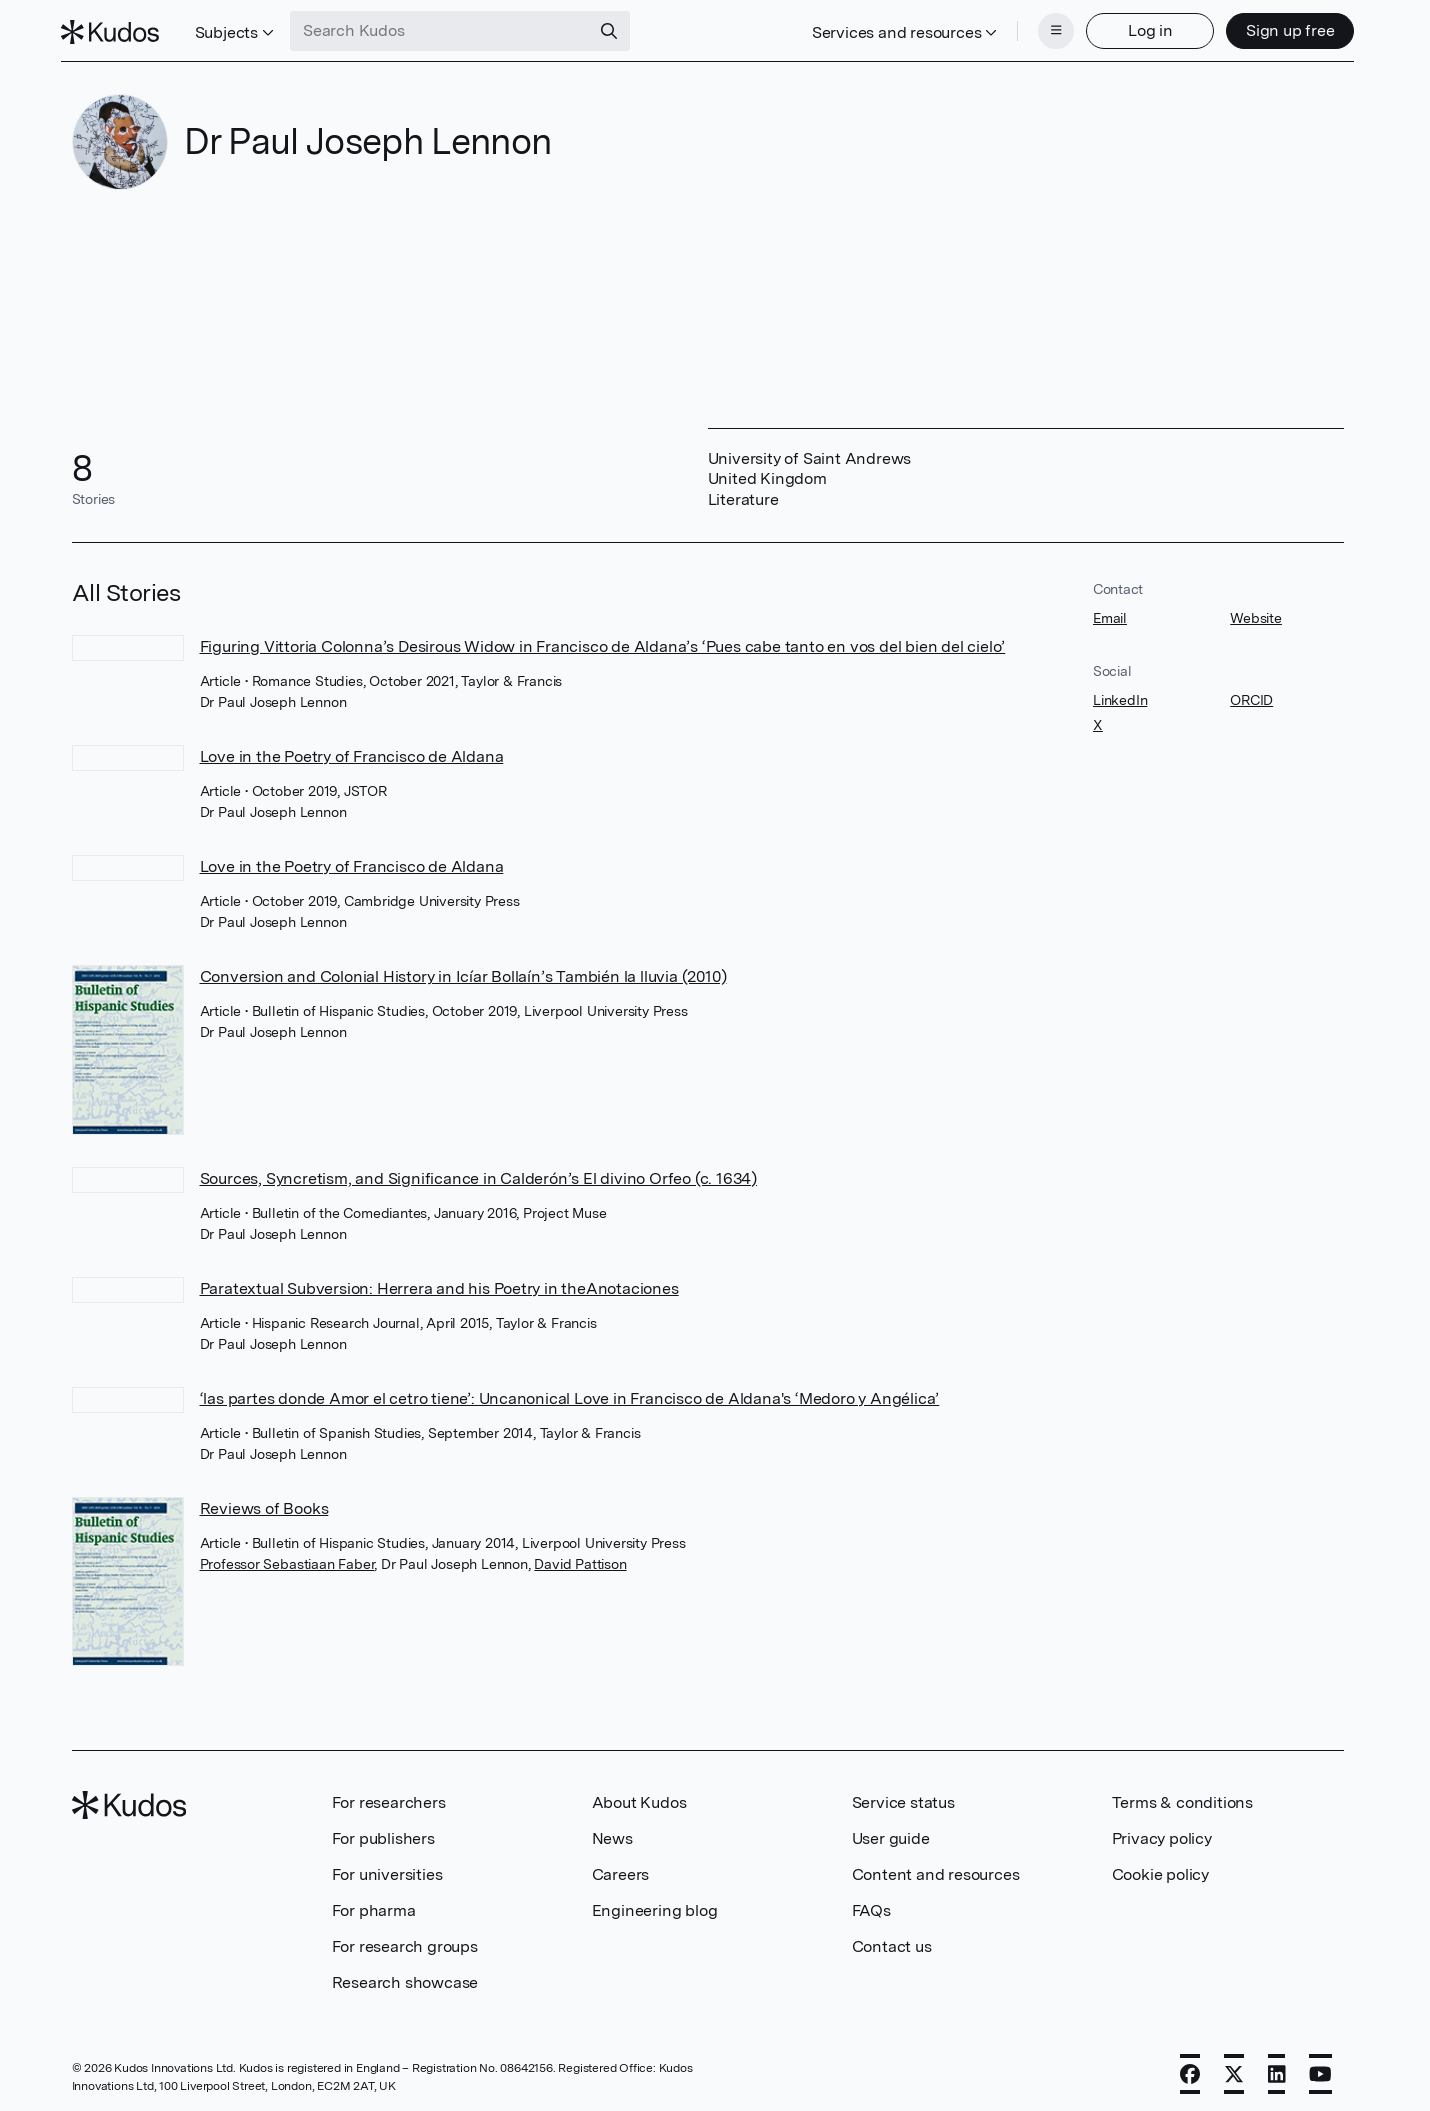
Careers (621, 1868)
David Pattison (580, 1558)
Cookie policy (1160, 1868)
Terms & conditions (1182, 1796)
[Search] (620, 28)
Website (1256, 612)
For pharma (374, 1904)
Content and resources (936, 1868)
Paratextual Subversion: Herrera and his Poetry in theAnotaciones (439, 1282)
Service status (903, 1796)
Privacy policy (1162, 1832)
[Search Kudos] (451, 28)
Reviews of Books (264, 1502)
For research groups (405, 1940)
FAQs (871, 1904)
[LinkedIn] (1277, 2068)
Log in (1139, 27)
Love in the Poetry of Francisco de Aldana (352, 750)
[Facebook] (1190, 2068)
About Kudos (639, 1796)
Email (1110, 612)
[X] (1234, 2068)
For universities (387, 1868)
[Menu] (1046, 28)
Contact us (892, 1940)
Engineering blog (655, 1904)
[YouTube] (1320, 2068)
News (612, 1832)
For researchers (389, 1796)
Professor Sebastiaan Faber (287, 1558)
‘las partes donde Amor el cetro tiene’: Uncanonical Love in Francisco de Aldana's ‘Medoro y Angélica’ (570, 1392)
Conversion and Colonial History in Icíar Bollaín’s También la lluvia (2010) (463, 970)
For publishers (383, 1832)
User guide (891, 1832)
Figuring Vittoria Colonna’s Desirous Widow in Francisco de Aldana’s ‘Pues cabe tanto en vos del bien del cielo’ (603, 640)
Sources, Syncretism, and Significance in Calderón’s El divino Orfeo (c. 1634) (479, 1172)
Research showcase (405, 1976)
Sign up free (1279, 27)
